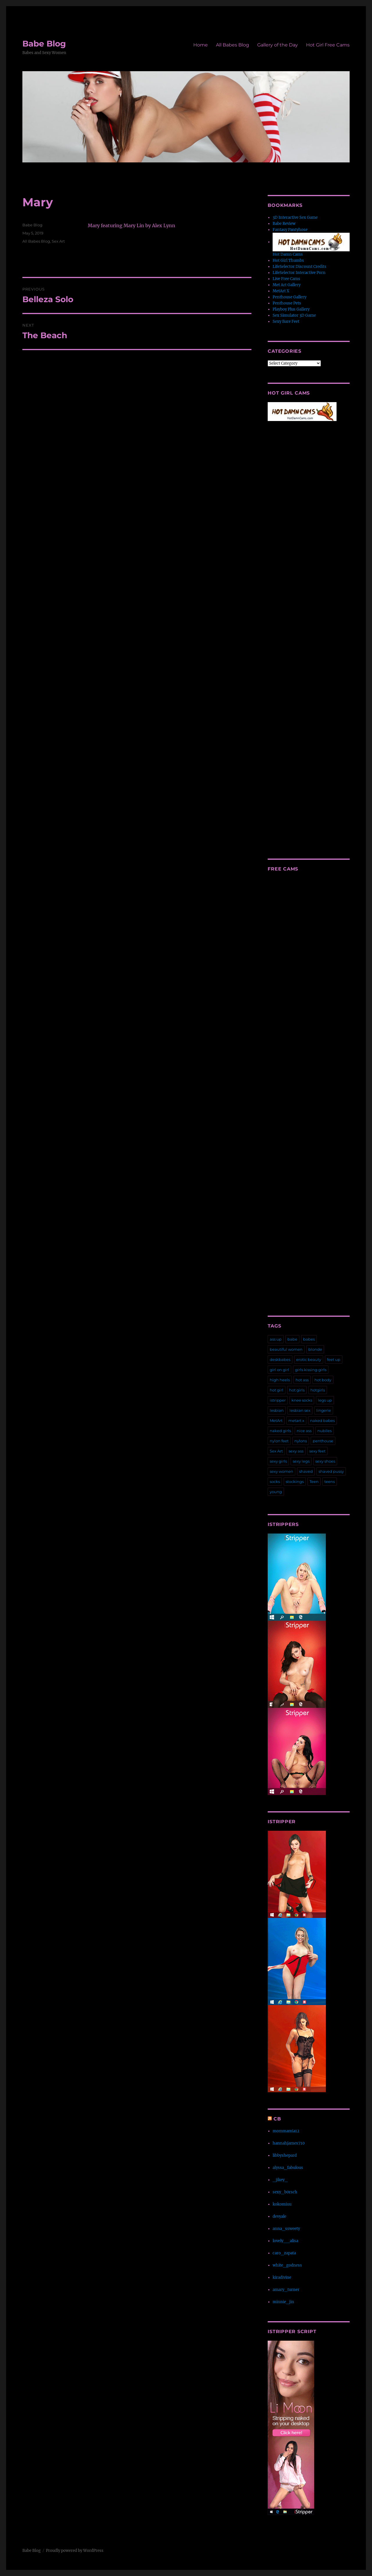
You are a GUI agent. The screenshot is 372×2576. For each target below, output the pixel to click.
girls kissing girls (310, 1369)
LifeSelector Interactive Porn (299, 272)
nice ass (304, 1430)
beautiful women (286, 1349)
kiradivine (282, 2277)
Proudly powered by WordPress (74, 2550)
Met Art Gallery (287, 284)
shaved (306, 1471)
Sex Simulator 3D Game (294, 315)
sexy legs (301, 1461)
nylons (300, 1441)
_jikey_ (280, 2179)
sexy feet (317, 1451)
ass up (276, 1339)
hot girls (297, 1390)
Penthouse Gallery (289, 297)
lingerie (323, 1410)
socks (275, 1481)
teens (329, 1481)
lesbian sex (299, 1410)
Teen (314, 1481)
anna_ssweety (286, 2228)
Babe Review (284, 223)
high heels (280, 1379)
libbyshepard (285, 2155)
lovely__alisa (285, 2240)
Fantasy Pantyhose (290, 229)
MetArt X (281, 291)
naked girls (280, 1430)
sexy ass (296, 1451)
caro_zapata (284, 2253)
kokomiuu (282, 2204)
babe (292, 1339)
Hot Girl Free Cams (328, 45)
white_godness (287, 2265)
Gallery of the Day (277, 45)
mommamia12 (286, 2131)
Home (200, 45)
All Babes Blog (232, 45)
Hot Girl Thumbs (288, 260)
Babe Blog (44, 44)
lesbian (277, 1410)
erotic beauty (308, 1359)
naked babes (322, 1420)
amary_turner (286, 2289)
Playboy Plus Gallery (291, 309)
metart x (296, 1420)
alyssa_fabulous (288, 2167)
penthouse (323, 1441)
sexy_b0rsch (285, 2192)
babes (309, 1339)
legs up (325, 1400)
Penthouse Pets (287, 303)
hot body (322, 1379)
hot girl (276, 1390)
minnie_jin (283, 2301)
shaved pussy (331, 1471)
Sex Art (58, 241)
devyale (279, 2216)
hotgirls (317, 1390)
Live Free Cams (286, 278)
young (276, 1491)
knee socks (301, 1400)
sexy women (281, 1471)
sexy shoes (325, 1461)
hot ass (302, 1379)
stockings (295, 1481)
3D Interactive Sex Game (295, 217)
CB (277, 2119)
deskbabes (280, 1359)
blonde (315, 1349)
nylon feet (279, 1441)
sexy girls (278, 1461)
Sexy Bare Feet (286, 321)
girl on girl (279, 1369)
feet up (333, 1359)
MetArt (276, 1420)
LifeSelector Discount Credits (299, 266)
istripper (278, 1400)
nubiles (324, 1430)
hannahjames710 (289, 2143)
